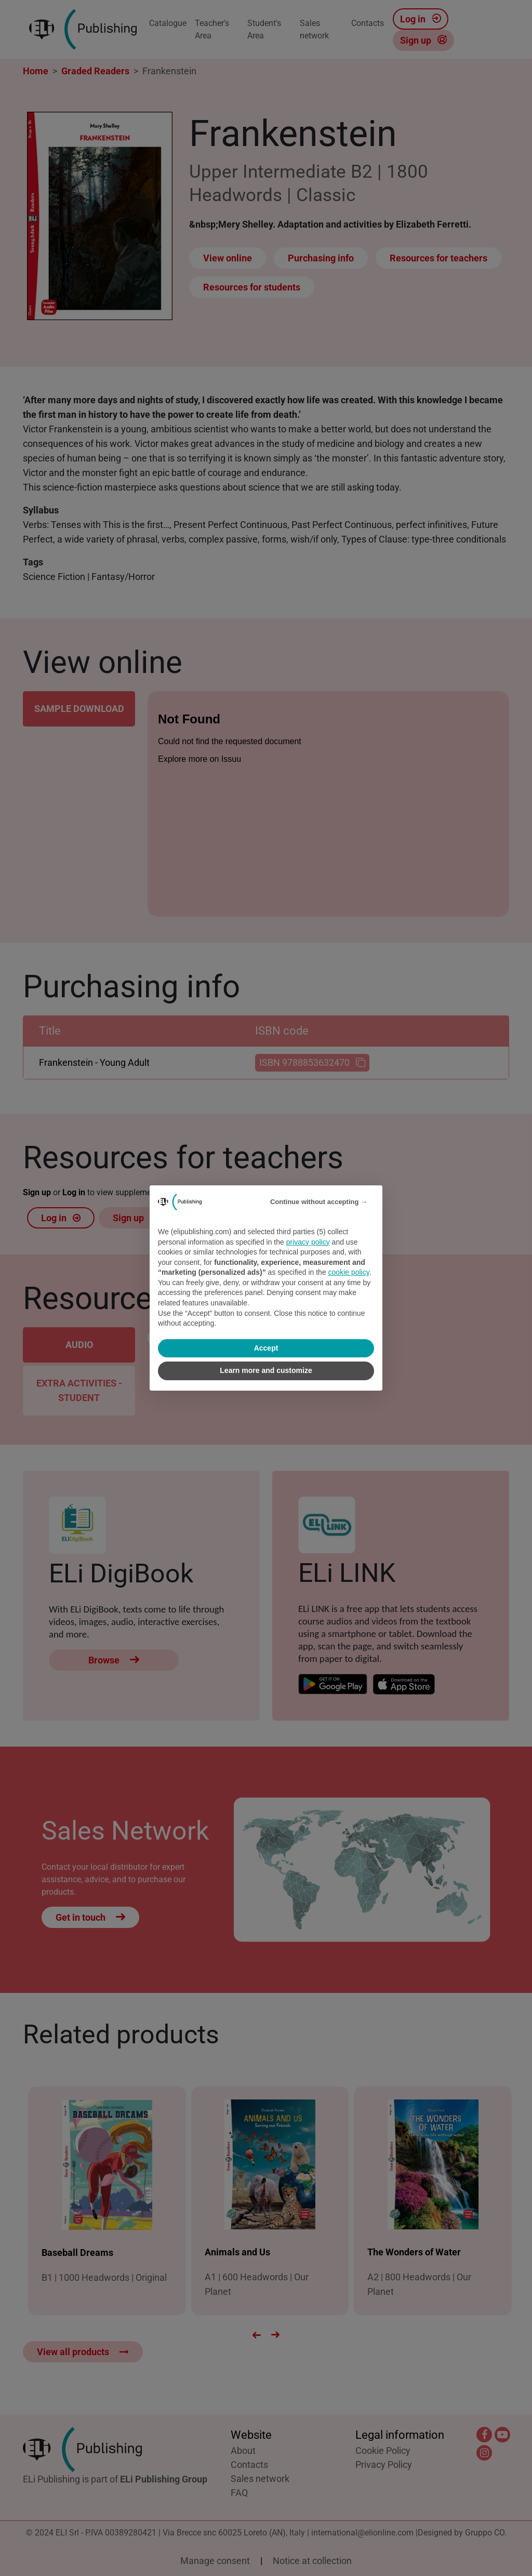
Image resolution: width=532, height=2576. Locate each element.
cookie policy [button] (348, 1272)
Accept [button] (266, 1348)
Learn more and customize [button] (266, 1370)
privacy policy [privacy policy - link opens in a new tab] (308, 1242)
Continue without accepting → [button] (318, 1202)
